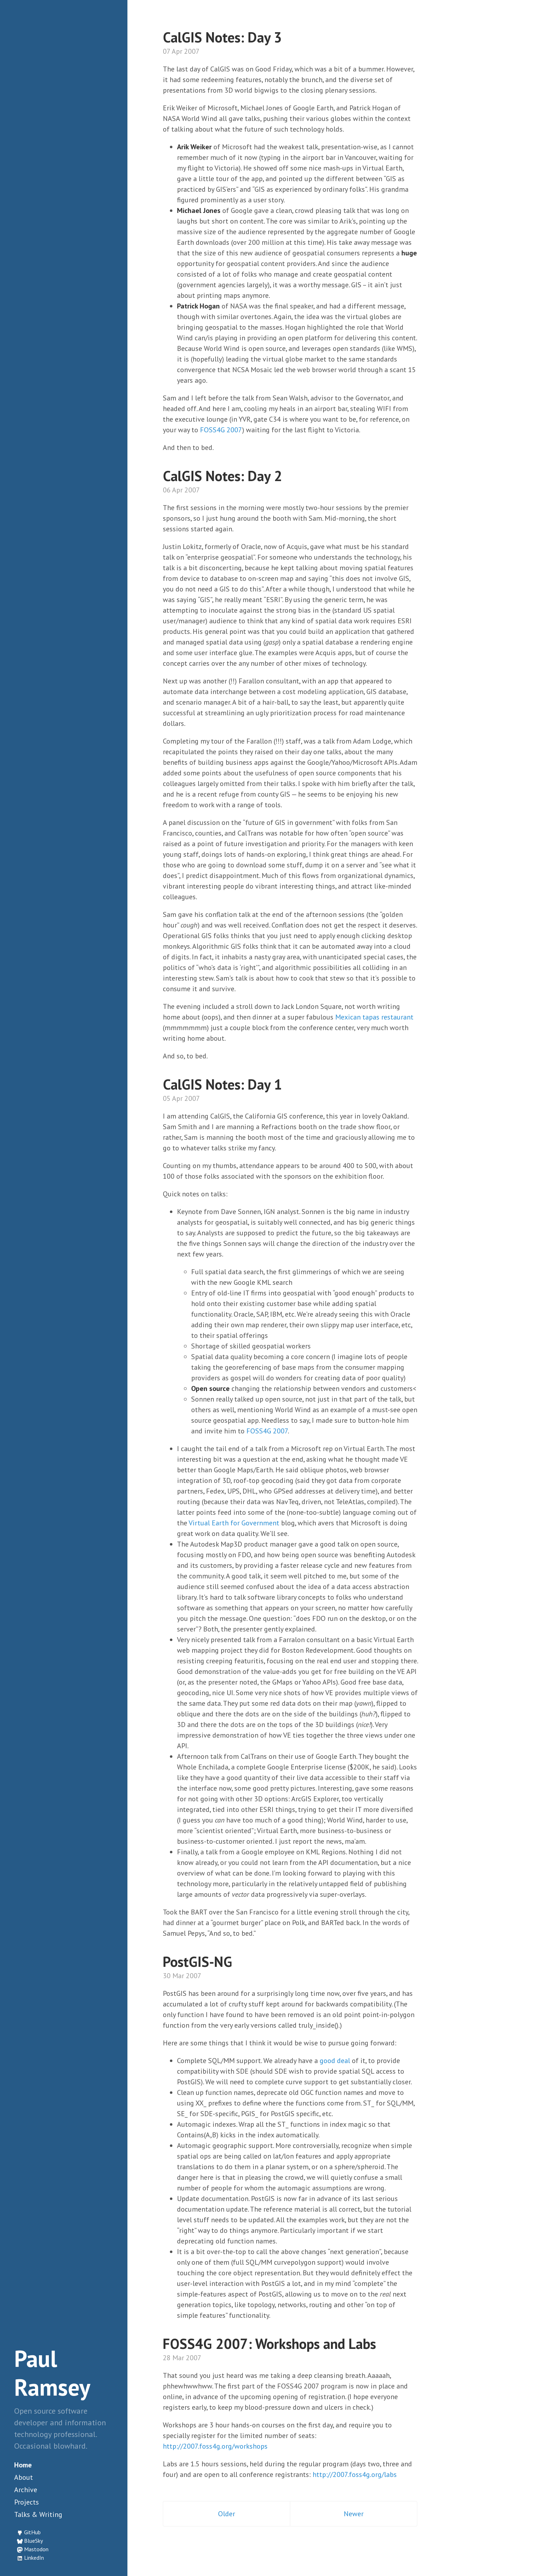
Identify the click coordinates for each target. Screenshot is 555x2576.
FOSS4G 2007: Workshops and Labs (269, 2343)
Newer (354, 2513)
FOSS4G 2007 (221, 429)
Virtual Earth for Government (234, 1522)
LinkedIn (34, 2557)
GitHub (32, 2532)
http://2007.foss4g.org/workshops (215, 2446)
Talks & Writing (38, 2514)
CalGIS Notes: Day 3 (222, 37)
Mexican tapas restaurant (374, 1017)
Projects (26, 2502)
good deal (335, 2060)
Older (226, 2513)
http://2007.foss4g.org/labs (355, 2474)
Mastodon (36, 2549)
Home (23, 2465)
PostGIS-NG (197, 1961)
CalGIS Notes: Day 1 (222, 1084)
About (23, 2477)
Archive (25, 2489)
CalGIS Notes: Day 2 (222, 476)
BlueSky (33, 2540)
